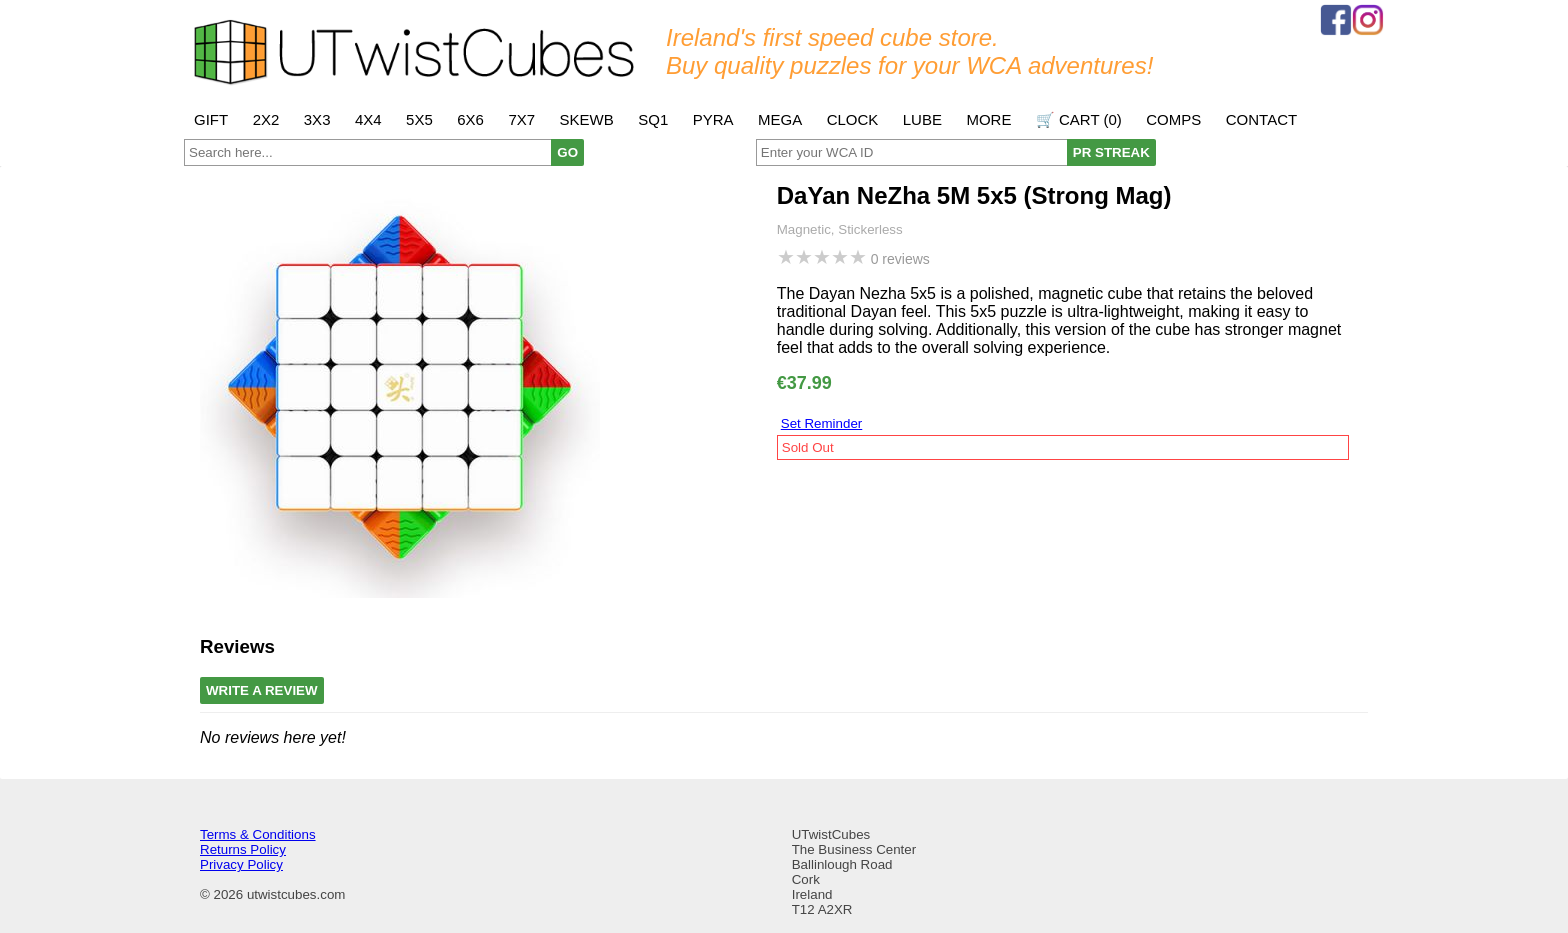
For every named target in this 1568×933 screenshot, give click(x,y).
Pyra (713, 119)
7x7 (521, 119)
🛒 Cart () (1079, 119)
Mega (780, 119)
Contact (1261, 119)
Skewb (587, 119)
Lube (922, 119)
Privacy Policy (241, 864)
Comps (1173, 119)
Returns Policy (243, 849)
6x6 (470, 119)
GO (567, 152)
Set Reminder (822, 423)
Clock (853, 119)
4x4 (368, 119)
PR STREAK (1111, 152)
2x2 (266, 119)
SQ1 (653, 119)
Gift (211, 119)
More (988, 119)
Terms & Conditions (258, 834)
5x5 (419, 119)
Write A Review (262, 690)
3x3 (317, 119)
